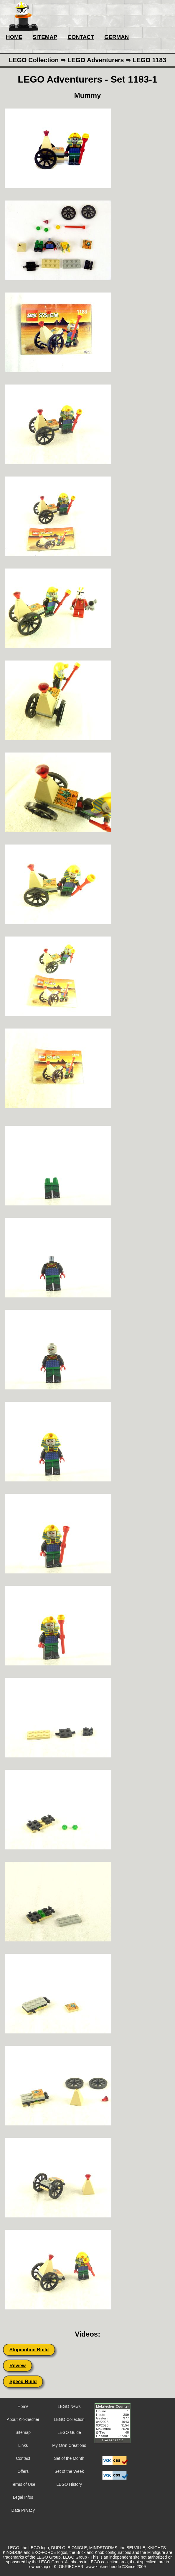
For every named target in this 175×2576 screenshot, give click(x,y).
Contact (23, 2458)
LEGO (42, 2557)
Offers (23, 2471)
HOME (14, 37)
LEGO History (69, 2484)
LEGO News (69, 2406)
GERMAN (116, 37)
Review (17, 2365)
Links (23, 2445)
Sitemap (23, 2432)
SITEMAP (45, 37)
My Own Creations (69, 2445)
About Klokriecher (23, 2419)
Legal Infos (23, 2497)
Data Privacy (23, 2510)
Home (23, 2406)
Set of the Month (69, 2458)
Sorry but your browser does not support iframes (115, 2426)
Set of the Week (69, 2471)
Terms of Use (23, 2484)
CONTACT (80, 37)
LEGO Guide (69, 2432)
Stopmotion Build (29, 2349)
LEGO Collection (69, 2419)
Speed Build (23, 2381)
